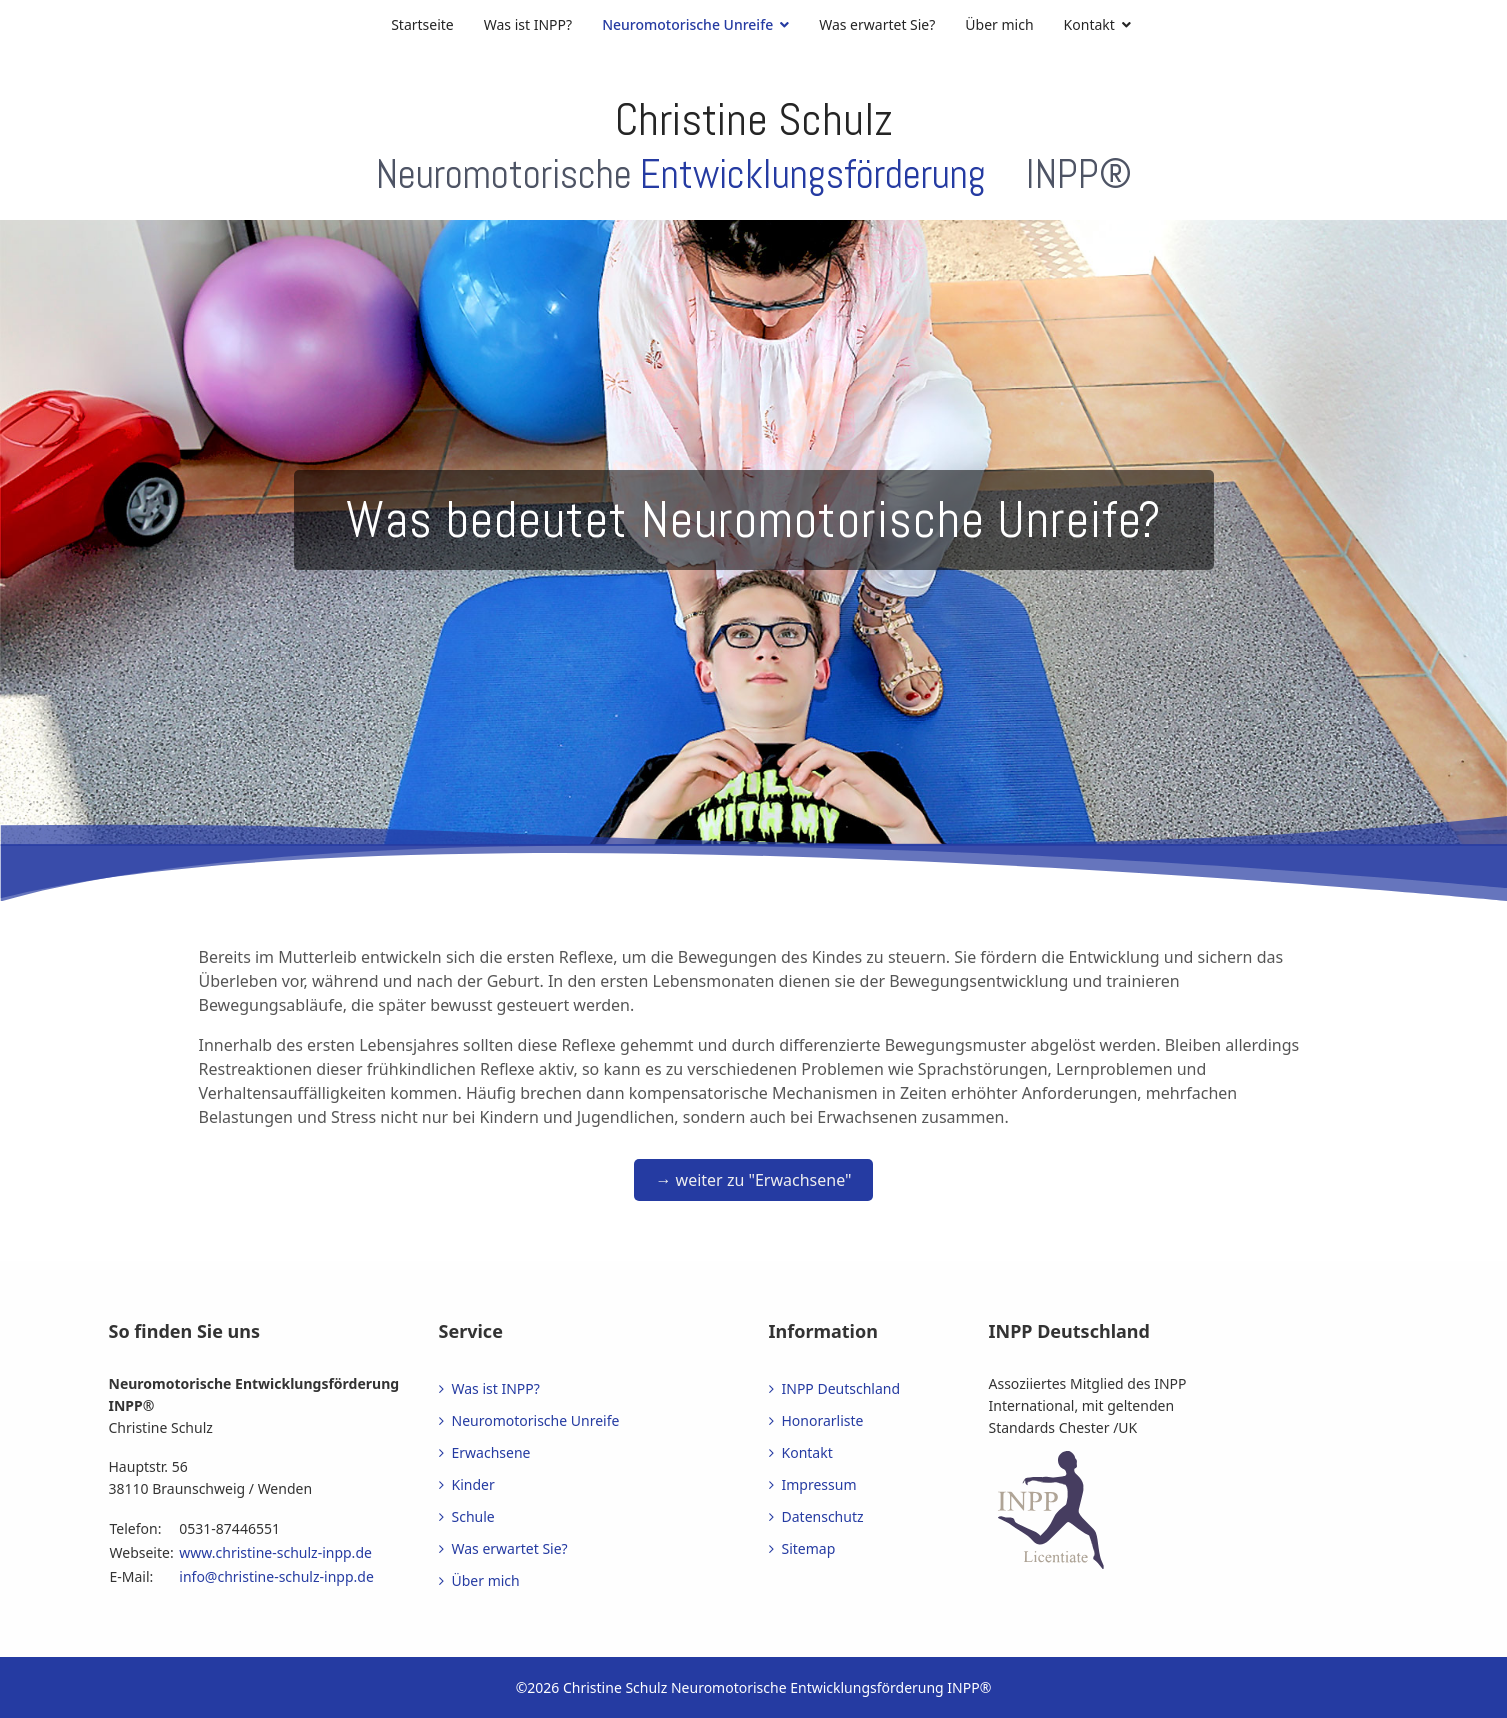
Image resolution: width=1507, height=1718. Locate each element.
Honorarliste (823, 1420)
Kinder (473, 1484)
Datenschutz (823, 1516)
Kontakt (1089, 24)
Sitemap (809, 1548)
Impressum (819, 1484)
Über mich (999, 24)
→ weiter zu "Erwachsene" (753, 1180)
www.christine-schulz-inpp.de (275, 1552)
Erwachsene (491, 1452)
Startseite (422, 24)
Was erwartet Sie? (877, 24)
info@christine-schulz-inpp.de (276, 1576)
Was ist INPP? (528, 24)
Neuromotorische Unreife (687, 24)
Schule (473, 1516)
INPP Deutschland (841, 1388)
